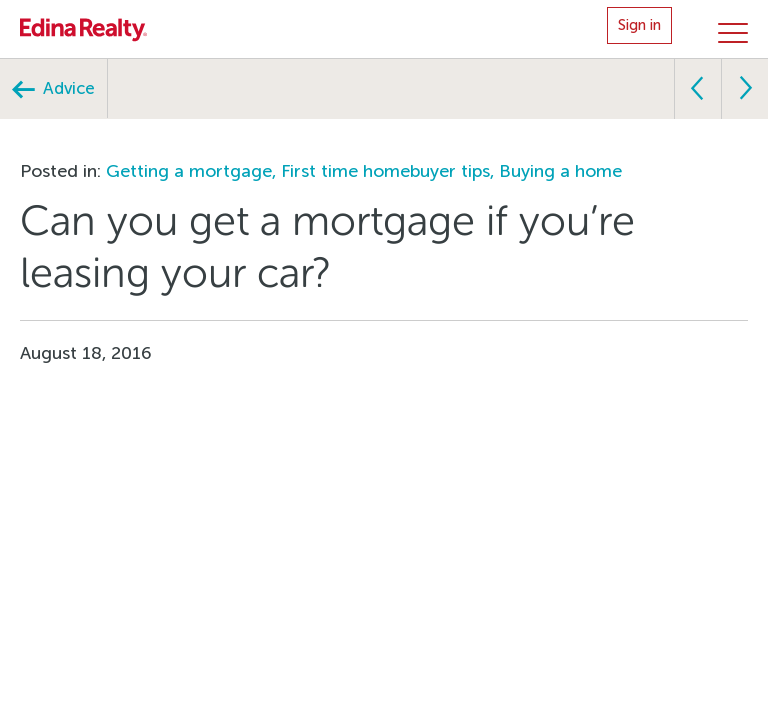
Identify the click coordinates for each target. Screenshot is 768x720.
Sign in (639, 25)
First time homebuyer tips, (390, 171)
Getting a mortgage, (193, 171)
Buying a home (560, 171)
